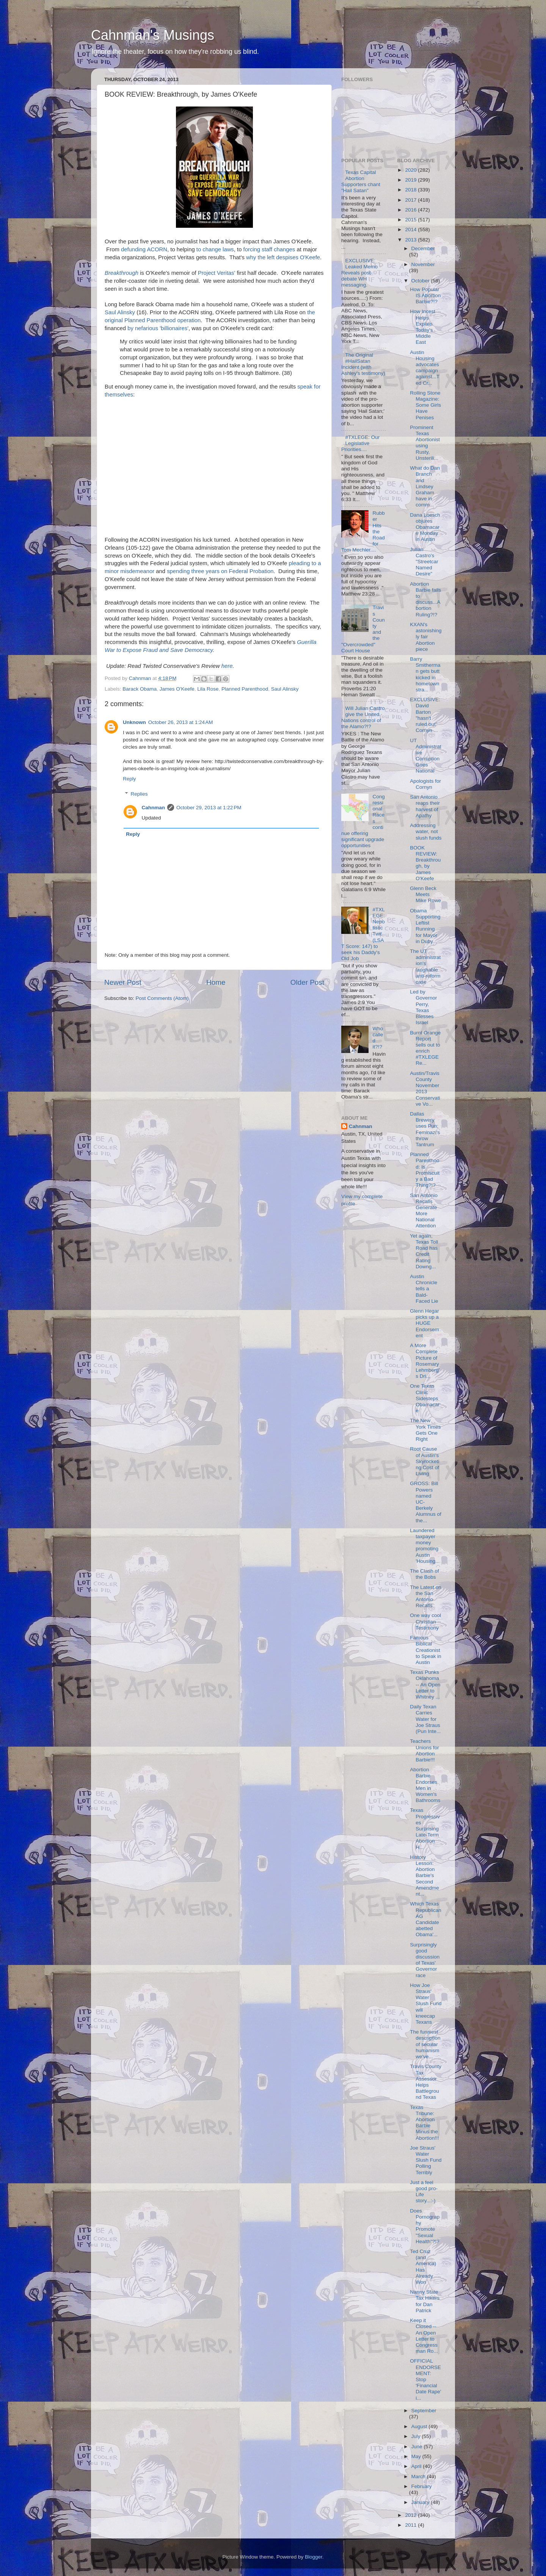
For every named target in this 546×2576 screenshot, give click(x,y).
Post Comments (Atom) (162, 998)
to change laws (215, 249)
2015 (411, 220)
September (423, 2410)
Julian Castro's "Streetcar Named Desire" (424, 562)
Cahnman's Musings (152, 35)
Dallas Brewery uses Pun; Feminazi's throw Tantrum (425, 1129)
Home (215, 982)
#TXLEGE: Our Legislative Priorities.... (360, 443)
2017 (411, 200)
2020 (411, 170)
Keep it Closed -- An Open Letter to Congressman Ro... (424, 2335)
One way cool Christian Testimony (425, 1621)
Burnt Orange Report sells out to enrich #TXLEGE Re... (425, 1048)
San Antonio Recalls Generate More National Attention (424, 1210)
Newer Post (122, 982)
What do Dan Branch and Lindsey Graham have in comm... (425, 486)
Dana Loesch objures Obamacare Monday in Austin (425, 527)
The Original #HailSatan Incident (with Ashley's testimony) (363, 364)
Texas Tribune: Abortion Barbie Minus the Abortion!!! (424, 2122)
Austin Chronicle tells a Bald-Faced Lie (424, 1289)
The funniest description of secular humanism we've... (425, 2044)
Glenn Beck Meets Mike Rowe (425, 894)
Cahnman (153, 807)
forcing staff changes (269, 249)
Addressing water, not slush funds (425, 831)
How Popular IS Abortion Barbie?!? (425, 295)
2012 (411, 2515)
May (416, 2456)
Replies (139, 794)
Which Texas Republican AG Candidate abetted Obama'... (425, 1919)
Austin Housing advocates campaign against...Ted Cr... (424, 367)
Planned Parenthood (244, 689)
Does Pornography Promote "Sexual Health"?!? (424, 2226)
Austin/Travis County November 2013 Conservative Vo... (425, 1088)
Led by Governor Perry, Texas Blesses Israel (423, 1007)
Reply (129, 779)
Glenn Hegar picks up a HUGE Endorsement (424, 1323)
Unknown (134, 722)
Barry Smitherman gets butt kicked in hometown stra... (425, 674)
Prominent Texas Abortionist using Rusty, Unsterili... (425, 443)
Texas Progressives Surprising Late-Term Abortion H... (425, 1828)
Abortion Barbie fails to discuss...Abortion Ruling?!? (425, 599)
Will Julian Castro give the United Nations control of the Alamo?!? (363, 717)
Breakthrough (121, 273)
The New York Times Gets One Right (425, 1430)
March (419, 2476)
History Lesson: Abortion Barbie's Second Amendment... (424, 1875)
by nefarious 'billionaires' (157, 328)
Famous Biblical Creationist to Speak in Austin (425, 1650)
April (417, 2466)
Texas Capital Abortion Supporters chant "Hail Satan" (360, 181)
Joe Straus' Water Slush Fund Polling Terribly (425, 2160)
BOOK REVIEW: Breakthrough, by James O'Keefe (425, 863)
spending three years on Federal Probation (220, 571)
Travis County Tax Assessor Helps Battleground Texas (425, 2082)
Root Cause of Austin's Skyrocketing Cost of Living (424, 1461)
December (423, 248)
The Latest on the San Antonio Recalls (425, 1596)
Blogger (313, 2557)
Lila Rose (207, 689)
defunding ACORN (144, 249)
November (423, 264)
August (420, 2426)
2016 (411, 210)
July (416, 2436)
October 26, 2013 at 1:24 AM (180, 722)
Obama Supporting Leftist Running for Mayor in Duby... (425, 926)
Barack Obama (139, 689)
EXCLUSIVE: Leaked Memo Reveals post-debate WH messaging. (359, 273)
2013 (411, 240)
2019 (411, 180)
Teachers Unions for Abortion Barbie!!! (424, 1750)
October (421, 281)
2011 (411, 2525)
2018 (411, 190)
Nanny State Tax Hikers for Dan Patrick (424, 2301)
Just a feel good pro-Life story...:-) (424, 2192)
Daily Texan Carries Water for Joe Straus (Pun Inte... (425, 1719)
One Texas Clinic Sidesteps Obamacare (424, 1398)
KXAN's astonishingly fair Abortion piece (425, 637)
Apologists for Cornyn (425, 784)
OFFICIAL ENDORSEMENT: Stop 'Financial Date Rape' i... (425, 2379)
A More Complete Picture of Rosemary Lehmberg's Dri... (424, 1361)
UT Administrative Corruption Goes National (425, 756)
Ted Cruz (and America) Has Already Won (423, 2267)
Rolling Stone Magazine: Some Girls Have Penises (425, 405)
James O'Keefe (177, 689)
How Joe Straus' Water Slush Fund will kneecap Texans (425, 2003)
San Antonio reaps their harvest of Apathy (425, 806)
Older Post (307, 982)
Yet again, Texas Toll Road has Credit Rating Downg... (424, 1251)
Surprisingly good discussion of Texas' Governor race (424, 1960)
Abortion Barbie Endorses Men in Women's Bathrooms (425, 1785)
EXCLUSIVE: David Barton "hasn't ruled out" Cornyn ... (425, 715)
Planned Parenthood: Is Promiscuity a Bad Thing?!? (424, 1170)
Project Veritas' (216, 273)
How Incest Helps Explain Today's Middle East (422, 327)
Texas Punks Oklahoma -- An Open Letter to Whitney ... (425, 1684)
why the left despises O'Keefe (283, 257)
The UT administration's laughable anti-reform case (425, 966)
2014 (411, 229)
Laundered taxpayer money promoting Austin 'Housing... (424, 1546)
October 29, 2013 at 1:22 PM (208, 807)
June (417, 2446)
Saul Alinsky (120, 312)
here (227, 666)
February (421, 2486)
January (421, 2502)
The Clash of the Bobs (424, 1574)
